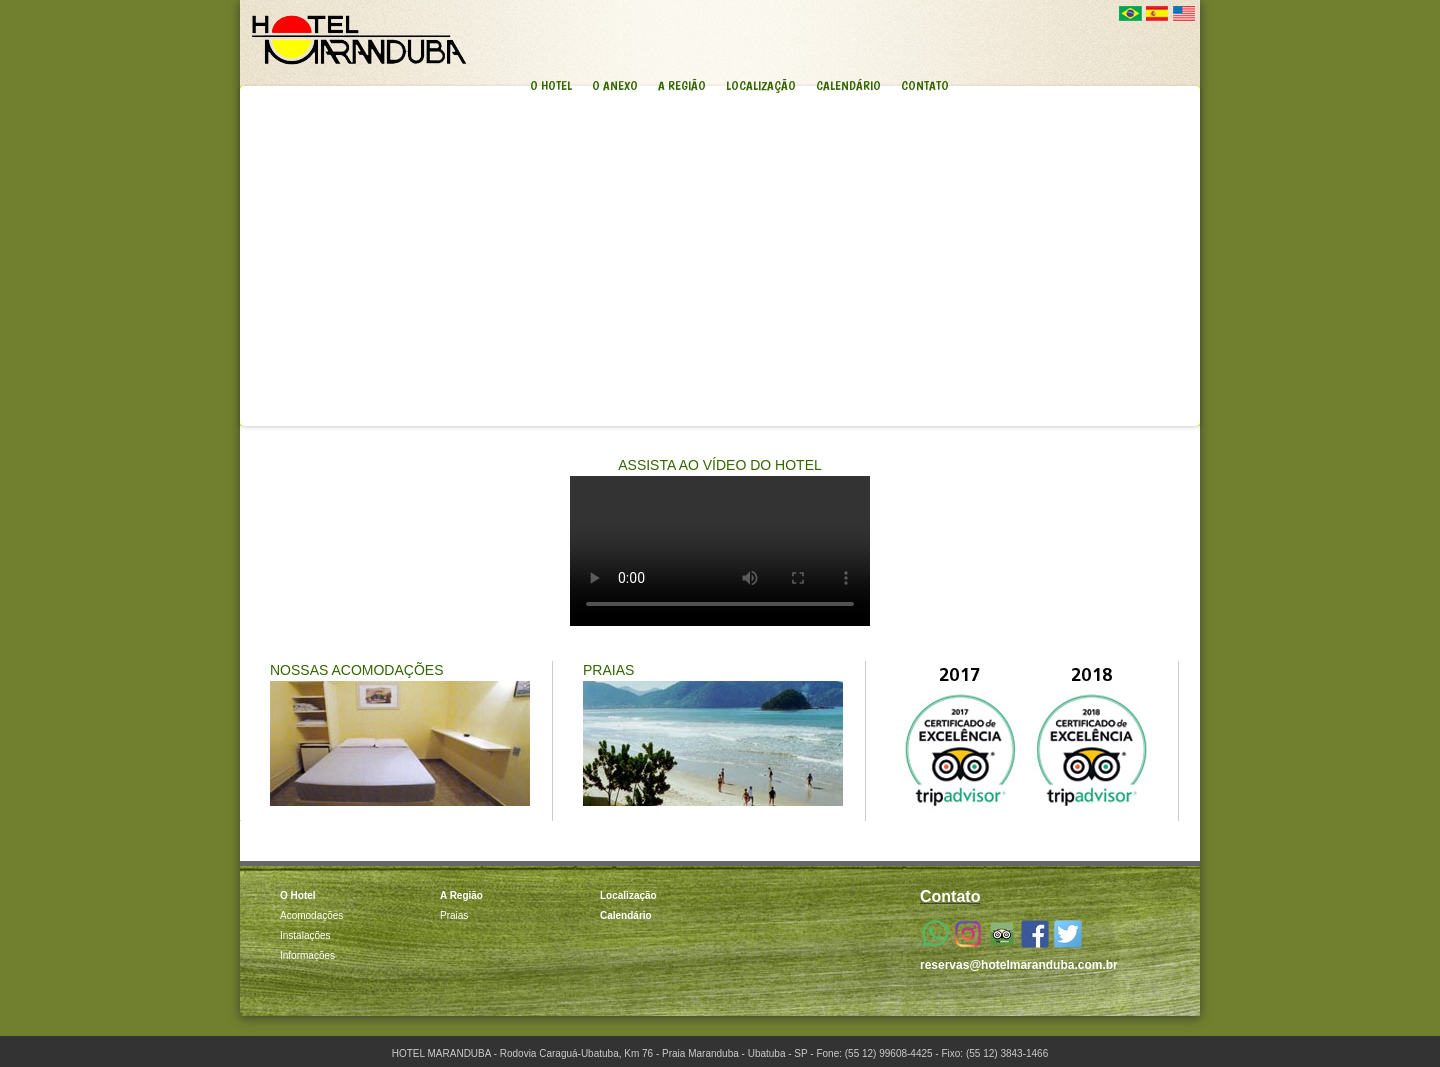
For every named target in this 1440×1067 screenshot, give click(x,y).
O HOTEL (551, 85)
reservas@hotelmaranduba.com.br (1019, 965)
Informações (307, 955)
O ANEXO (615, 85)
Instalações (305, 935)
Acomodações (311, 915)
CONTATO (925, 85)
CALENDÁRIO (848, 85)
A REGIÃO (682, 85)
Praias (454, 915)
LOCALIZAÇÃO (761, 85)
